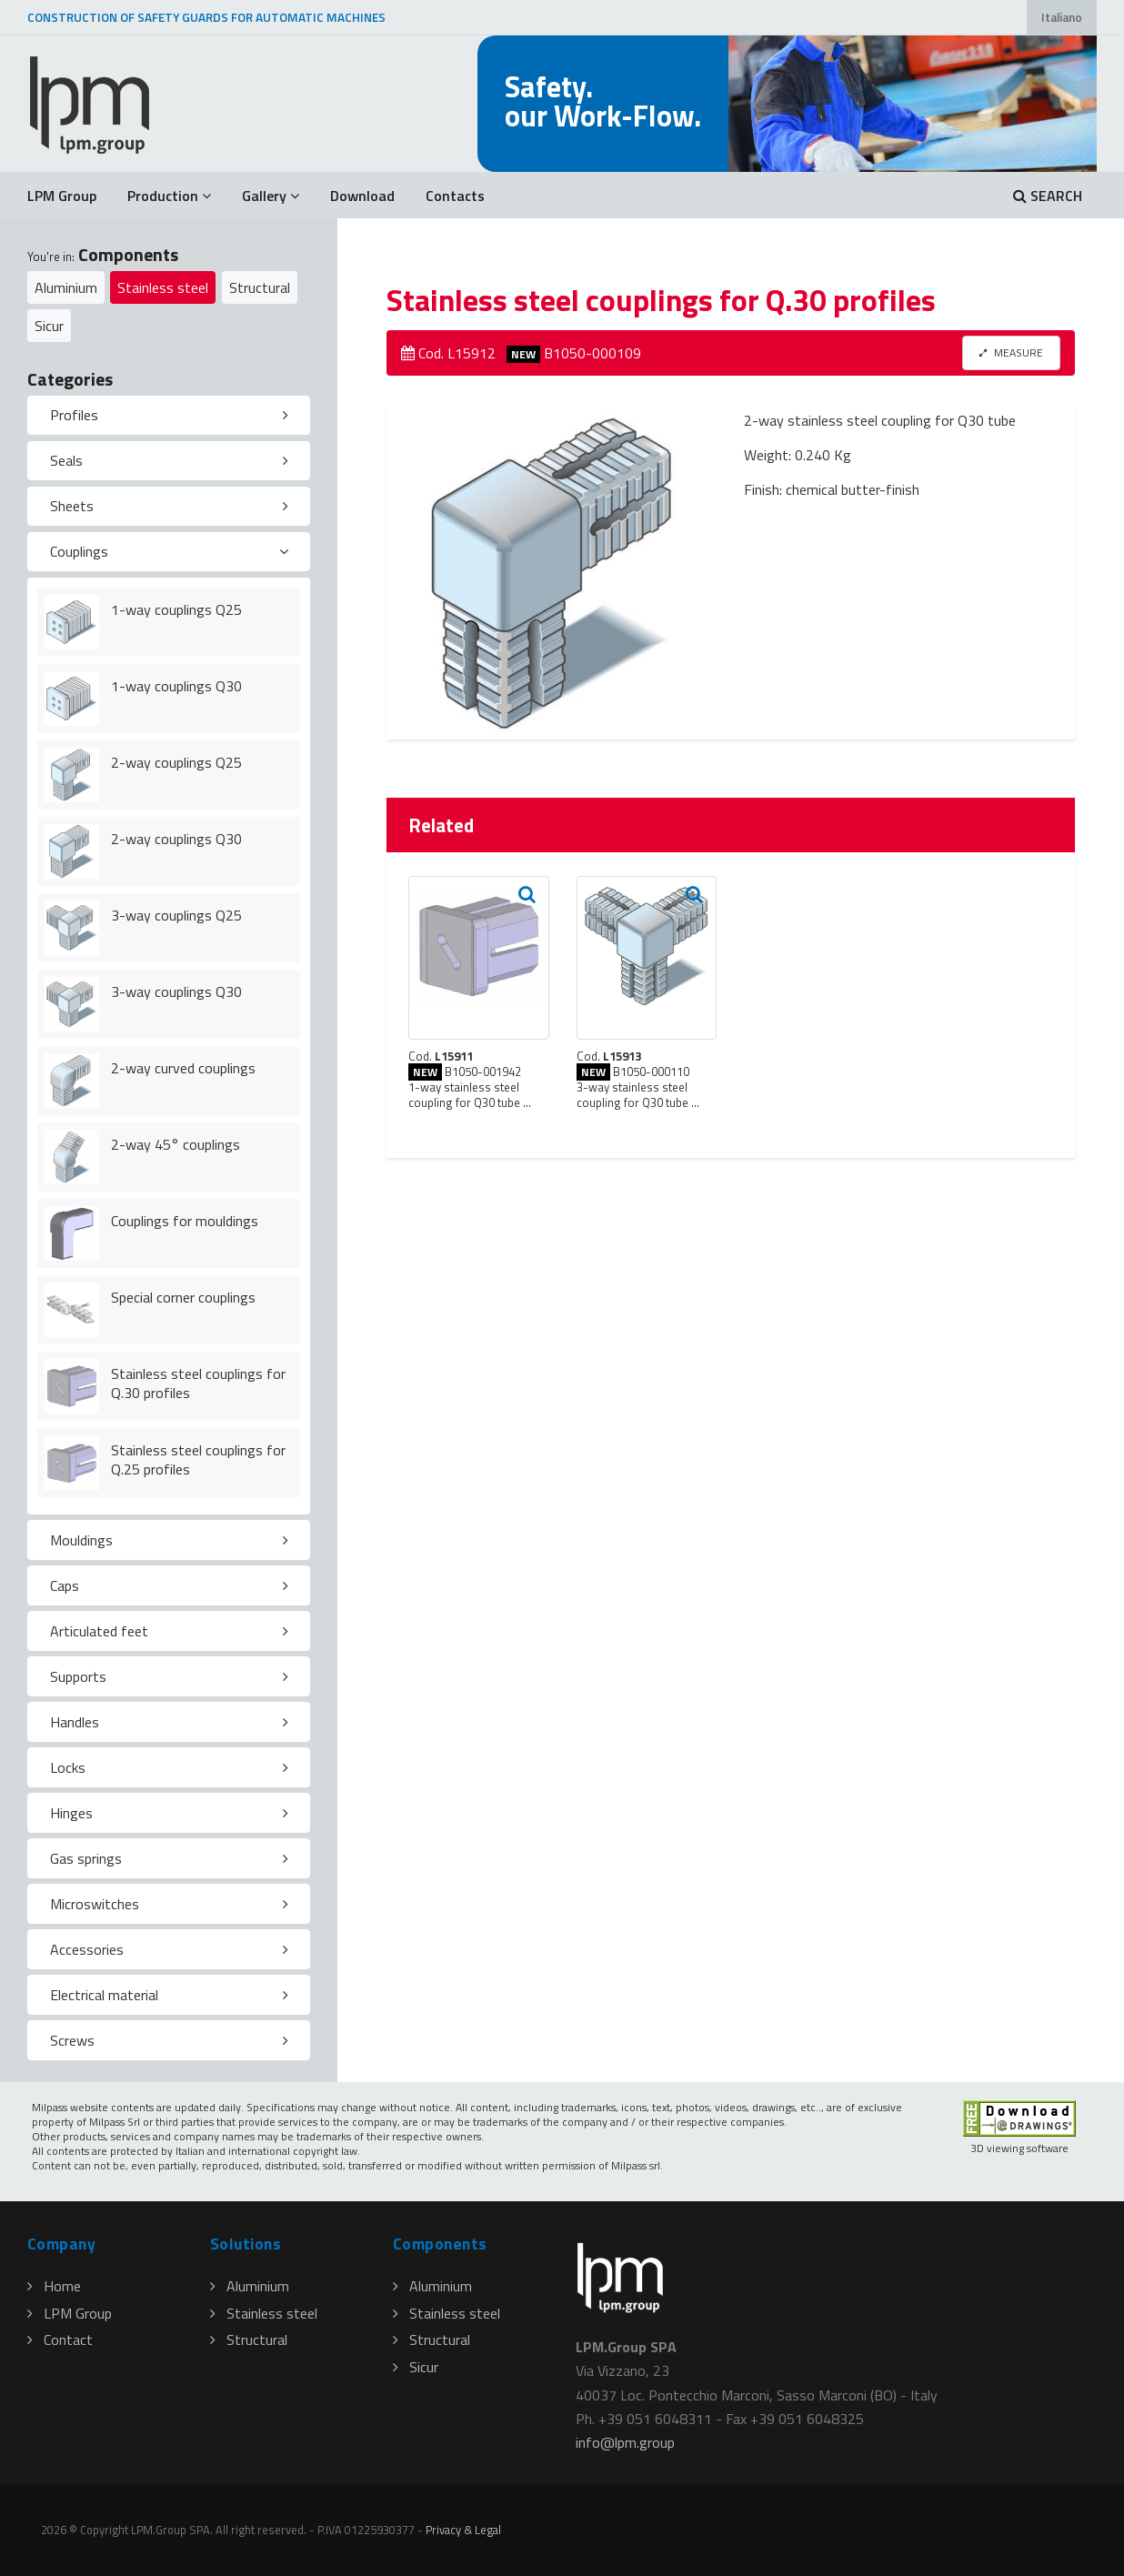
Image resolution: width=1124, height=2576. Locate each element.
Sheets (72, 506)
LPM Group (61, 195)
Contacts (455, 195)
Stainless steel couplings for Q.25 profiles (198, 1459)
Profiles (74, 415)
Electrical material (104, 1995)
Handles (74, 1722)
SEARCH (1047, 195)
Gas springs (86, 1858)
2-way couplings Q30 (176, 839)
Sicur (49, 326)
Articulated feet (99, 1631)
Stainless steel (162, 287)
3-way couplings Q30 (176, 991)
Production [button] (169, 195)
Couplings (79, 551)
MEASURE (1011, 352)
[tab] (168, 416)
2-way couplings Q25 (176, 762)
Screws (72, 2040)
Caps (64, 1585)
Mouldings (81, 1540)
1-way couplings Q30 (176, 686)
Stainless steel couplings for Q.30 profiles (198, 1383)
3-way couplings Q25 (176, 915)
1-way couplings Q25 (176, 609)
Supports (78, 1676)
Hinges (71, 1813)
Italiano (1061, 17)
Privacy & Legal (463, 2530)
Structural (259, 287)
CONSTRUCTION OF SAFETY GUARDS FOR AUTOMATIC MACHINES (206, 17)
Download (362, 195)
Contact (60, 2339)
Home (54, 2286)
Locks (67, 1767)
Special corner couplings (183, 1297)
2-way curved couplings (183, 1068)
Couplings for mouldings (184, 1221)
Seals (66, 460)
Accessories (87, 1949)
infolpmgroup (625, 2442)
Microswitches (94, 1904)
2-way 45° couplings (175, 1144)
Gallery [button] (270, 195)
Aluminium (66, 287)
